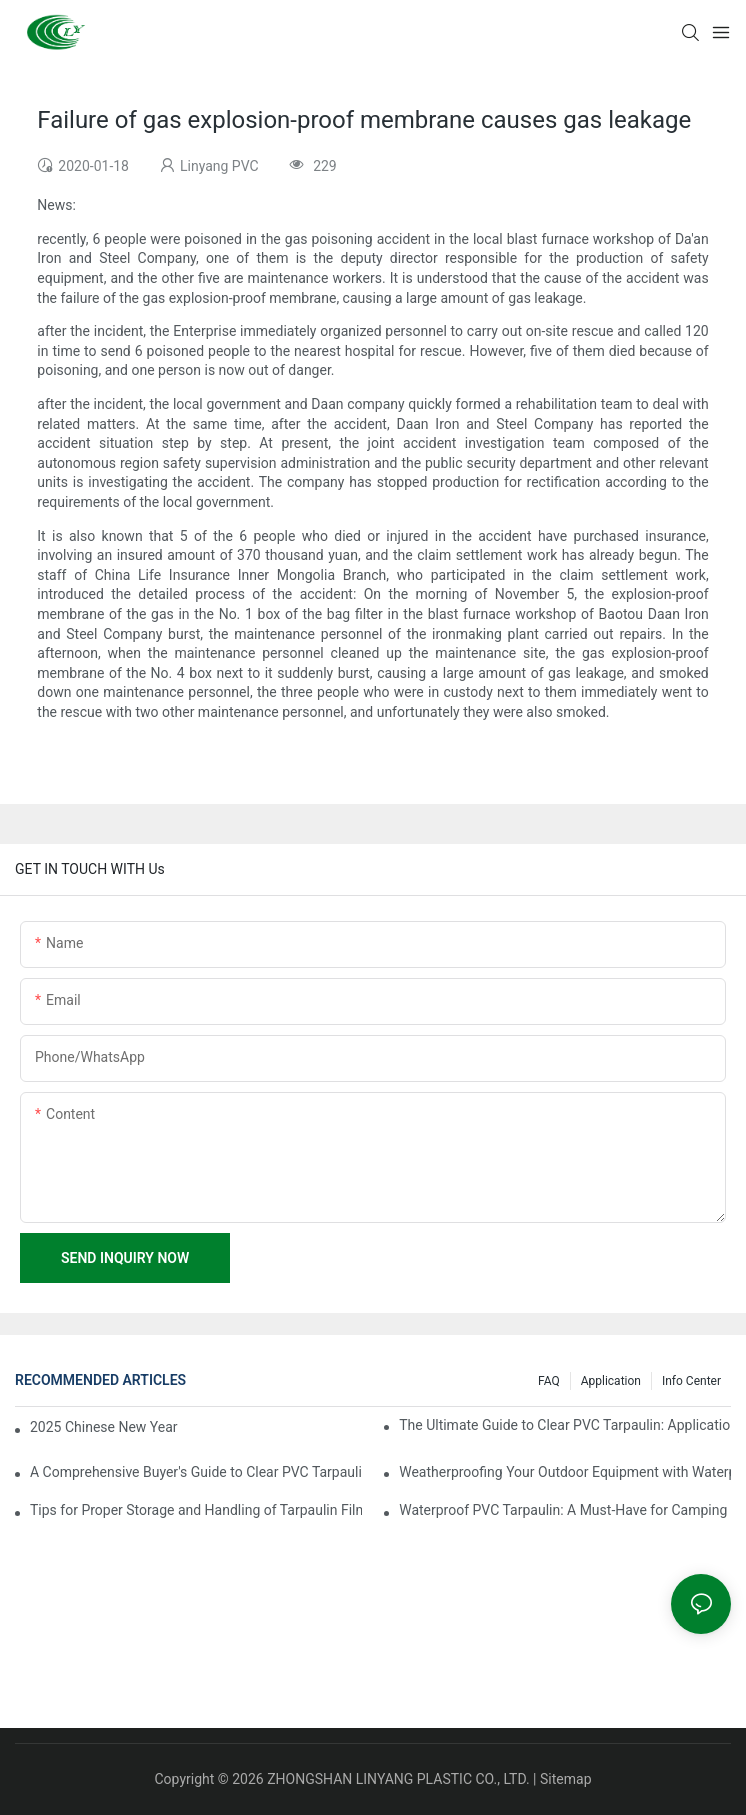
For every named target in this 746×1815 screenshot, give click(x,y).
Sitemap (565, 1779)
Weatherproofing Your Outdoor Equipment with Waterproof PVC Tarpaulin (565, 1472)
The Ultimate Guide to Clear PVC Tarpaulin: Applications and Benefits (565, 1425)
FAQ (549, 1381)
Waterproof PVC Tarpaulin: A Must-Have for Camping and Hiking (565, 1510)
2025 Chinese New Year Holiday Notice (105, 1427)
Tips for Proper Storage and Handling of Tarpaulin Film (196, 1510)
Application (611, 1381)
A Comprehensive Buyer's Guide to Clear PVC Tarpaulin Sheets (196, 1472)
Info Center (691, 1381)
